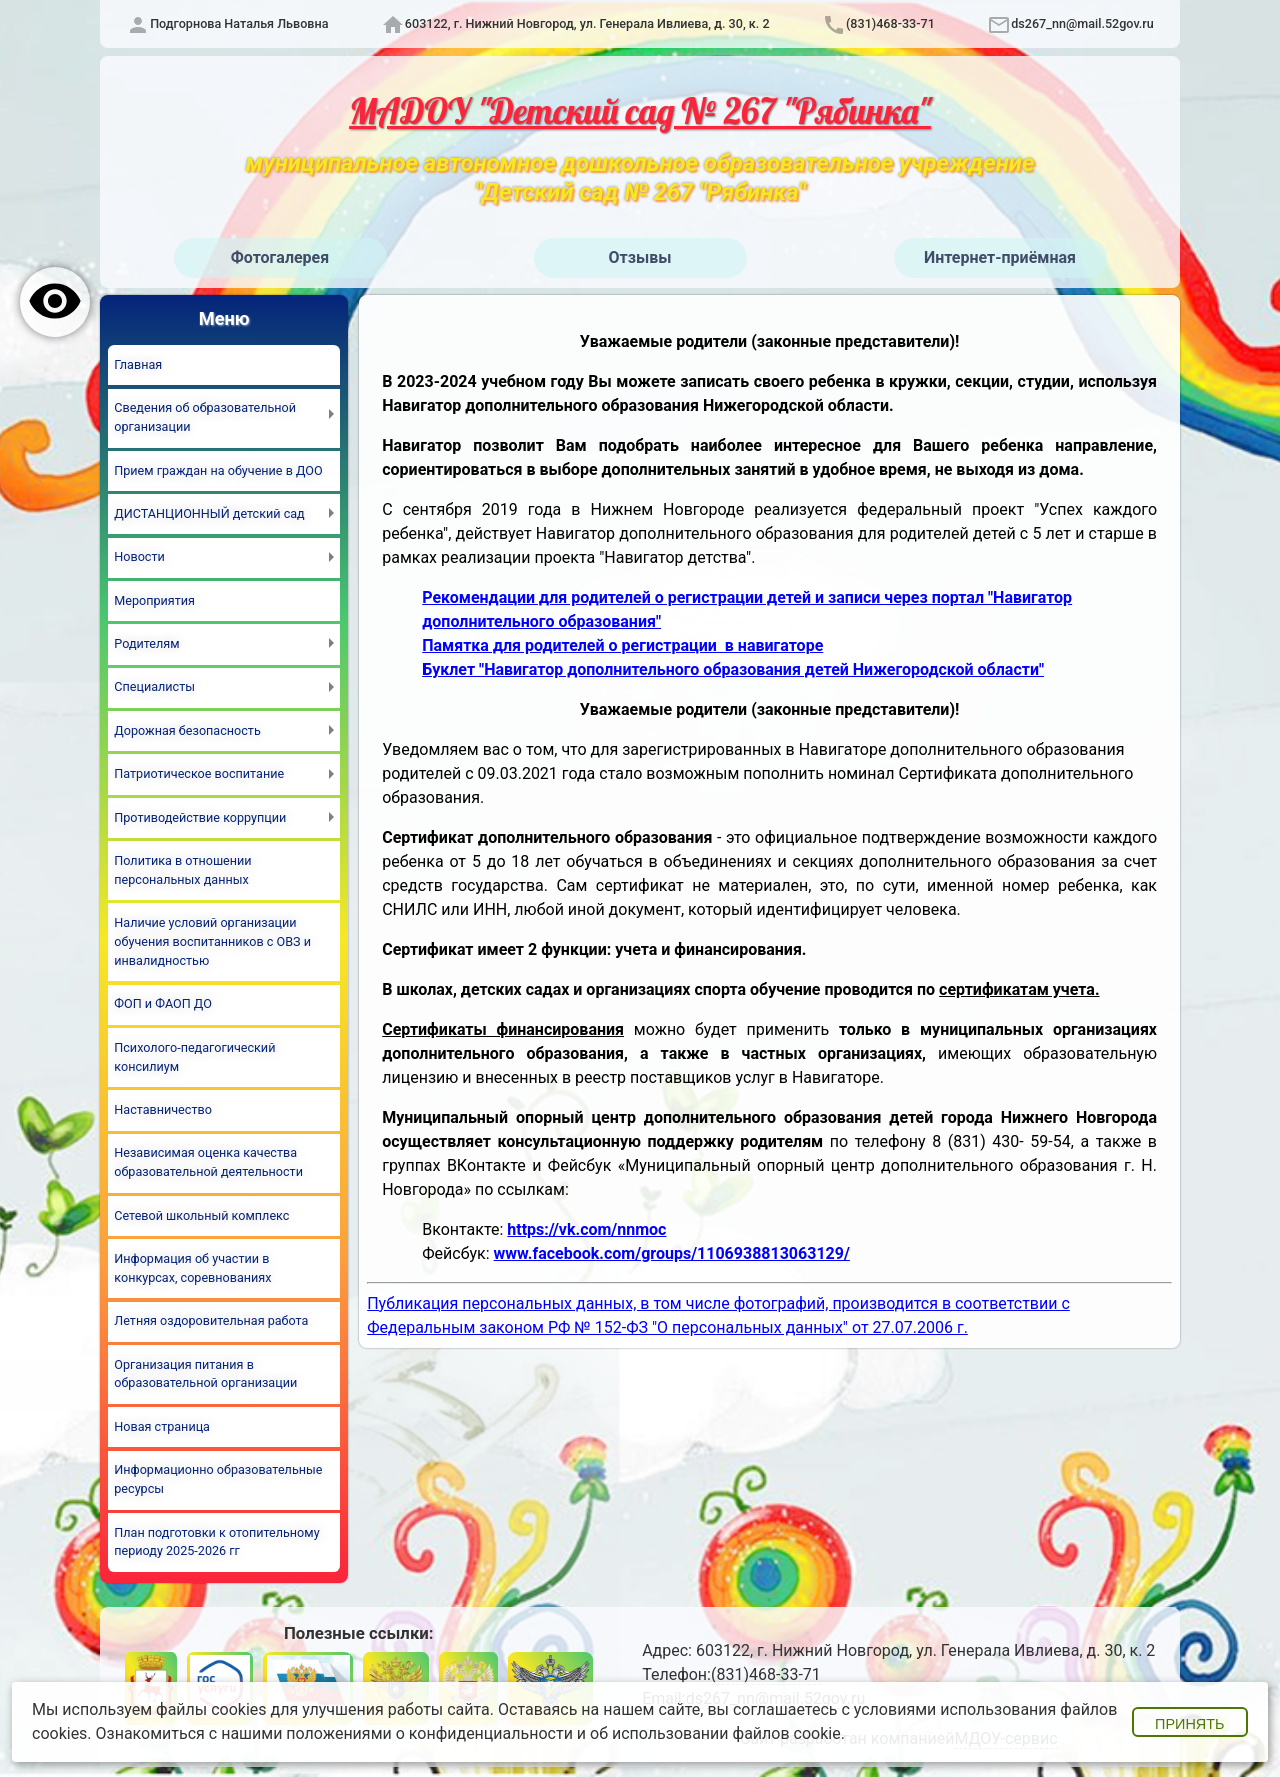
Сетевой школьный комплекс (201, 1215)
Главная (138, 364)
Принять (1189, 1724)
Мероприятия (154, 600)
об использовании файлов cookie (715, 1733)
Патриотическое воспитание (199, 773)
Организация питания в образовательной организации (205, 1374)
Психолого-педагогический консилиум (194, 1057)
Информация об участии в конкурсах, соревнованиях (192, 1268)
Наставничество (163, 1109)
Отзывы (640, 257)
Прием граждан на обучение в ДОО (218, 470)
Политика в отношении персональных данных (182, 870)
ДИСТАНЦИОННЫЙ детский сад (209, 513)
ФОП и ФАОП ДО (163, 1003)
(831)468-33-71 (890, 23)
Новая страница (162, 1426)
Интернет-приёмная (1000, 257)
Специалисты (154, 686)
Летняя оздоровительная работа (211, 1320)
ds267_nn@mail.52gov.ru (1082, 23)
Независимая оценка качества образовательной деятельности (208, 1162)
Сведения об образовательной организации (205, 417)
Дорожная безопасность (187, 730)
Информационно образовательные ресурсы (218, 1479)
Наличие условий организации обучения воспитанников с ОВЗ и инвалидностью (212, 941)
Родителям (146, 643)
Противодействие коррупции (200, 817)
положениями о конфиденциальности (429, 1733)
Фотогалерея (280, 257)
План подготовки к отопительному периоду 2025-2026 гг (216, 1542)
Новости (139, 556)
